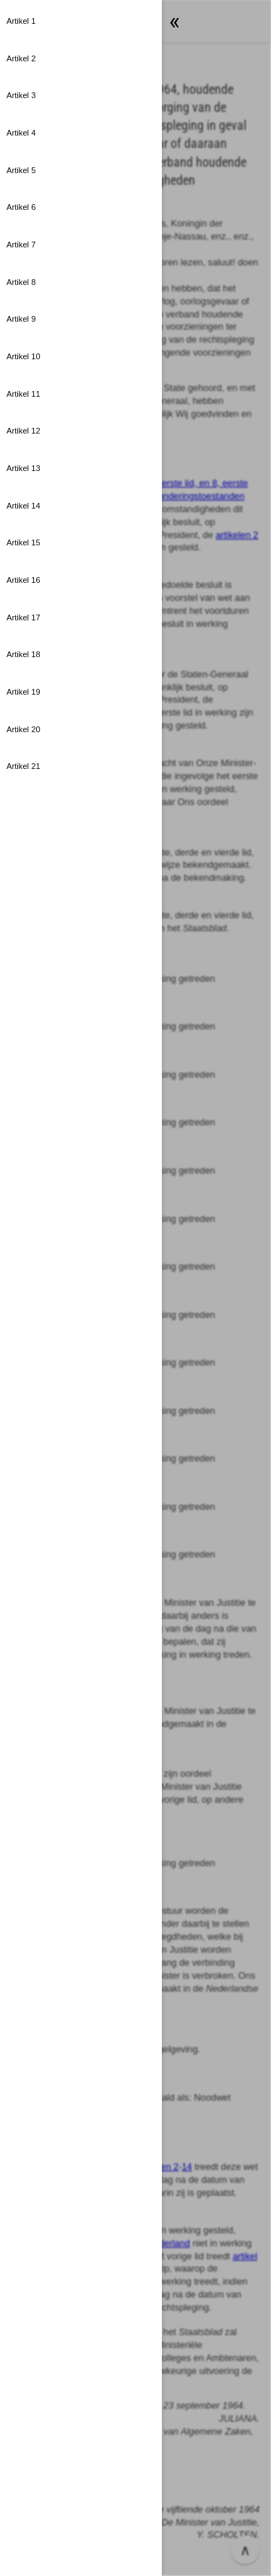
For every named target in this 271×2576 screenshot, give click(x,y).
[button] (81, 21)
